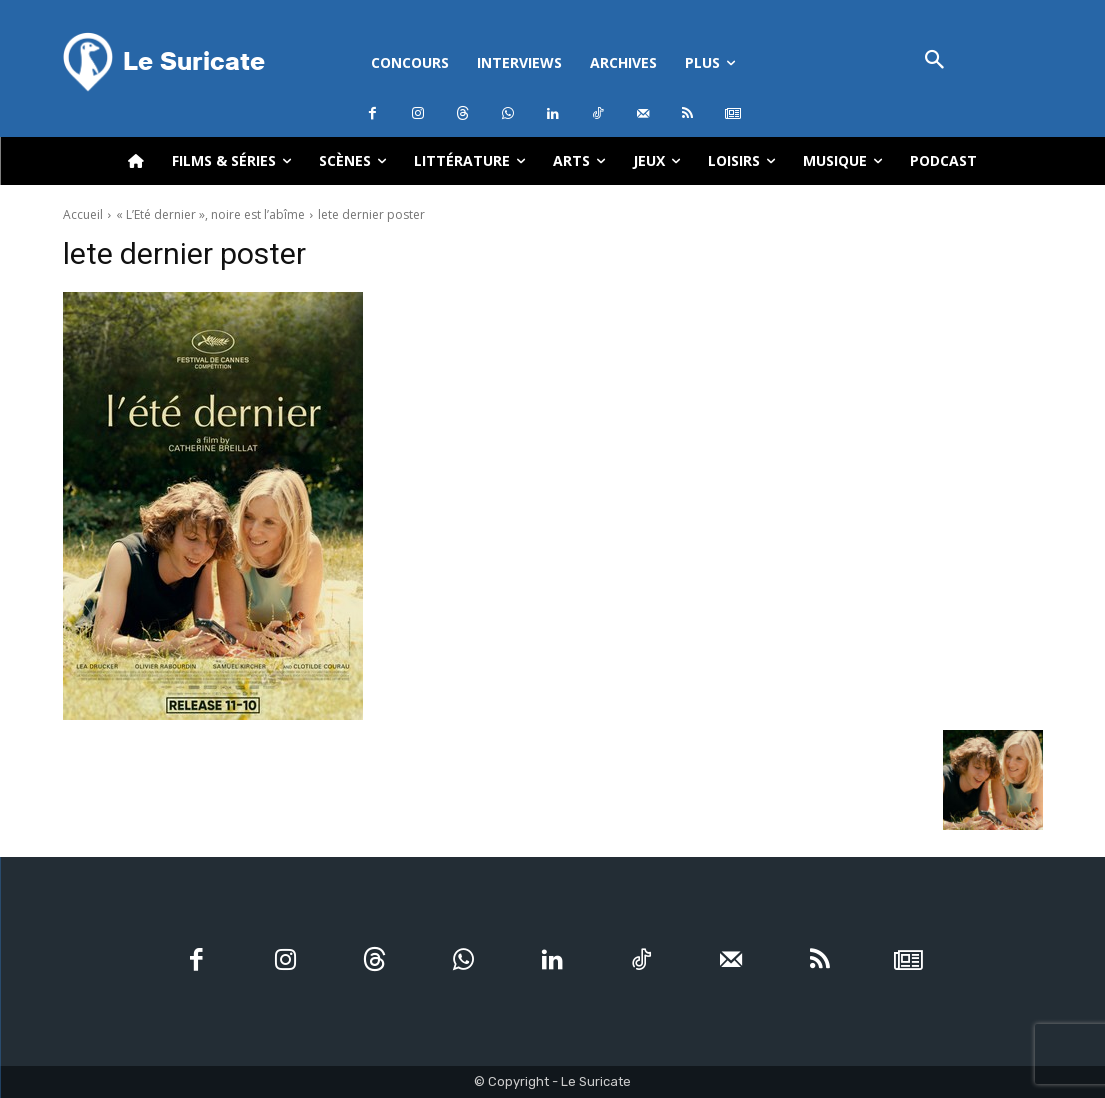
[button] (935, 61)
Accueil (83, 214)
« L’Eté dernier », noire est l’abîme (210, 214)
